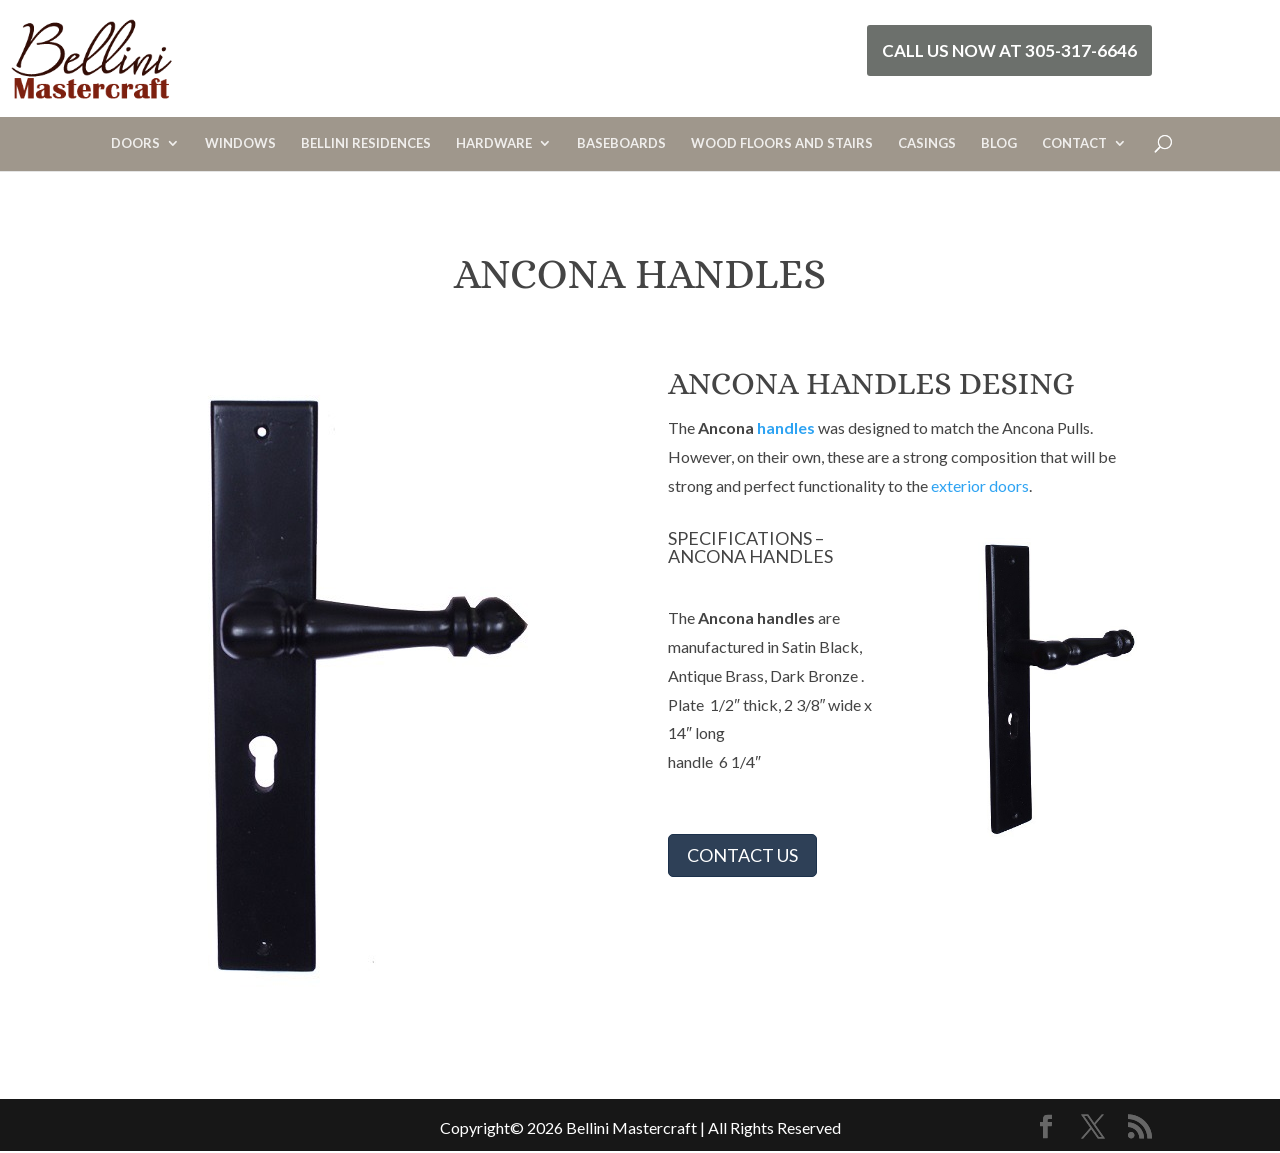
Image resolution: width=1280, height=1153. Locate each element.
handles (786, 427)
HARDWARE (494, 143)
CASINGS (927, 143)
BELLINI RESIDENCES (366, 143)
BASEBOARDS (621, 143)
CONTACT (1074, 143)
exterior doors (980, 485)
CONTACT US (742, 855)
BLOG (999, 143)
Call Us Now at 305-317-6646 (1009, 50)
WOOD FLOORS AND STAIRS (782, 143)
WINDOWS (240, 143)
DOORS (135, 143)
